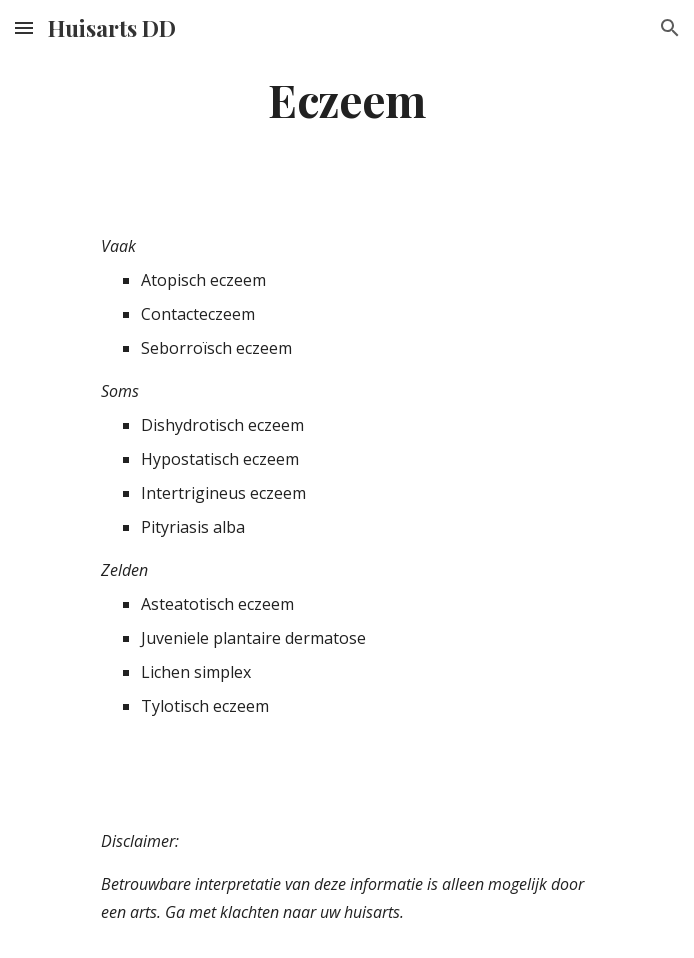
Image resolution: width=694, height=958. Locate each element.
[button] (24, 27)
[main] (346, 99)
